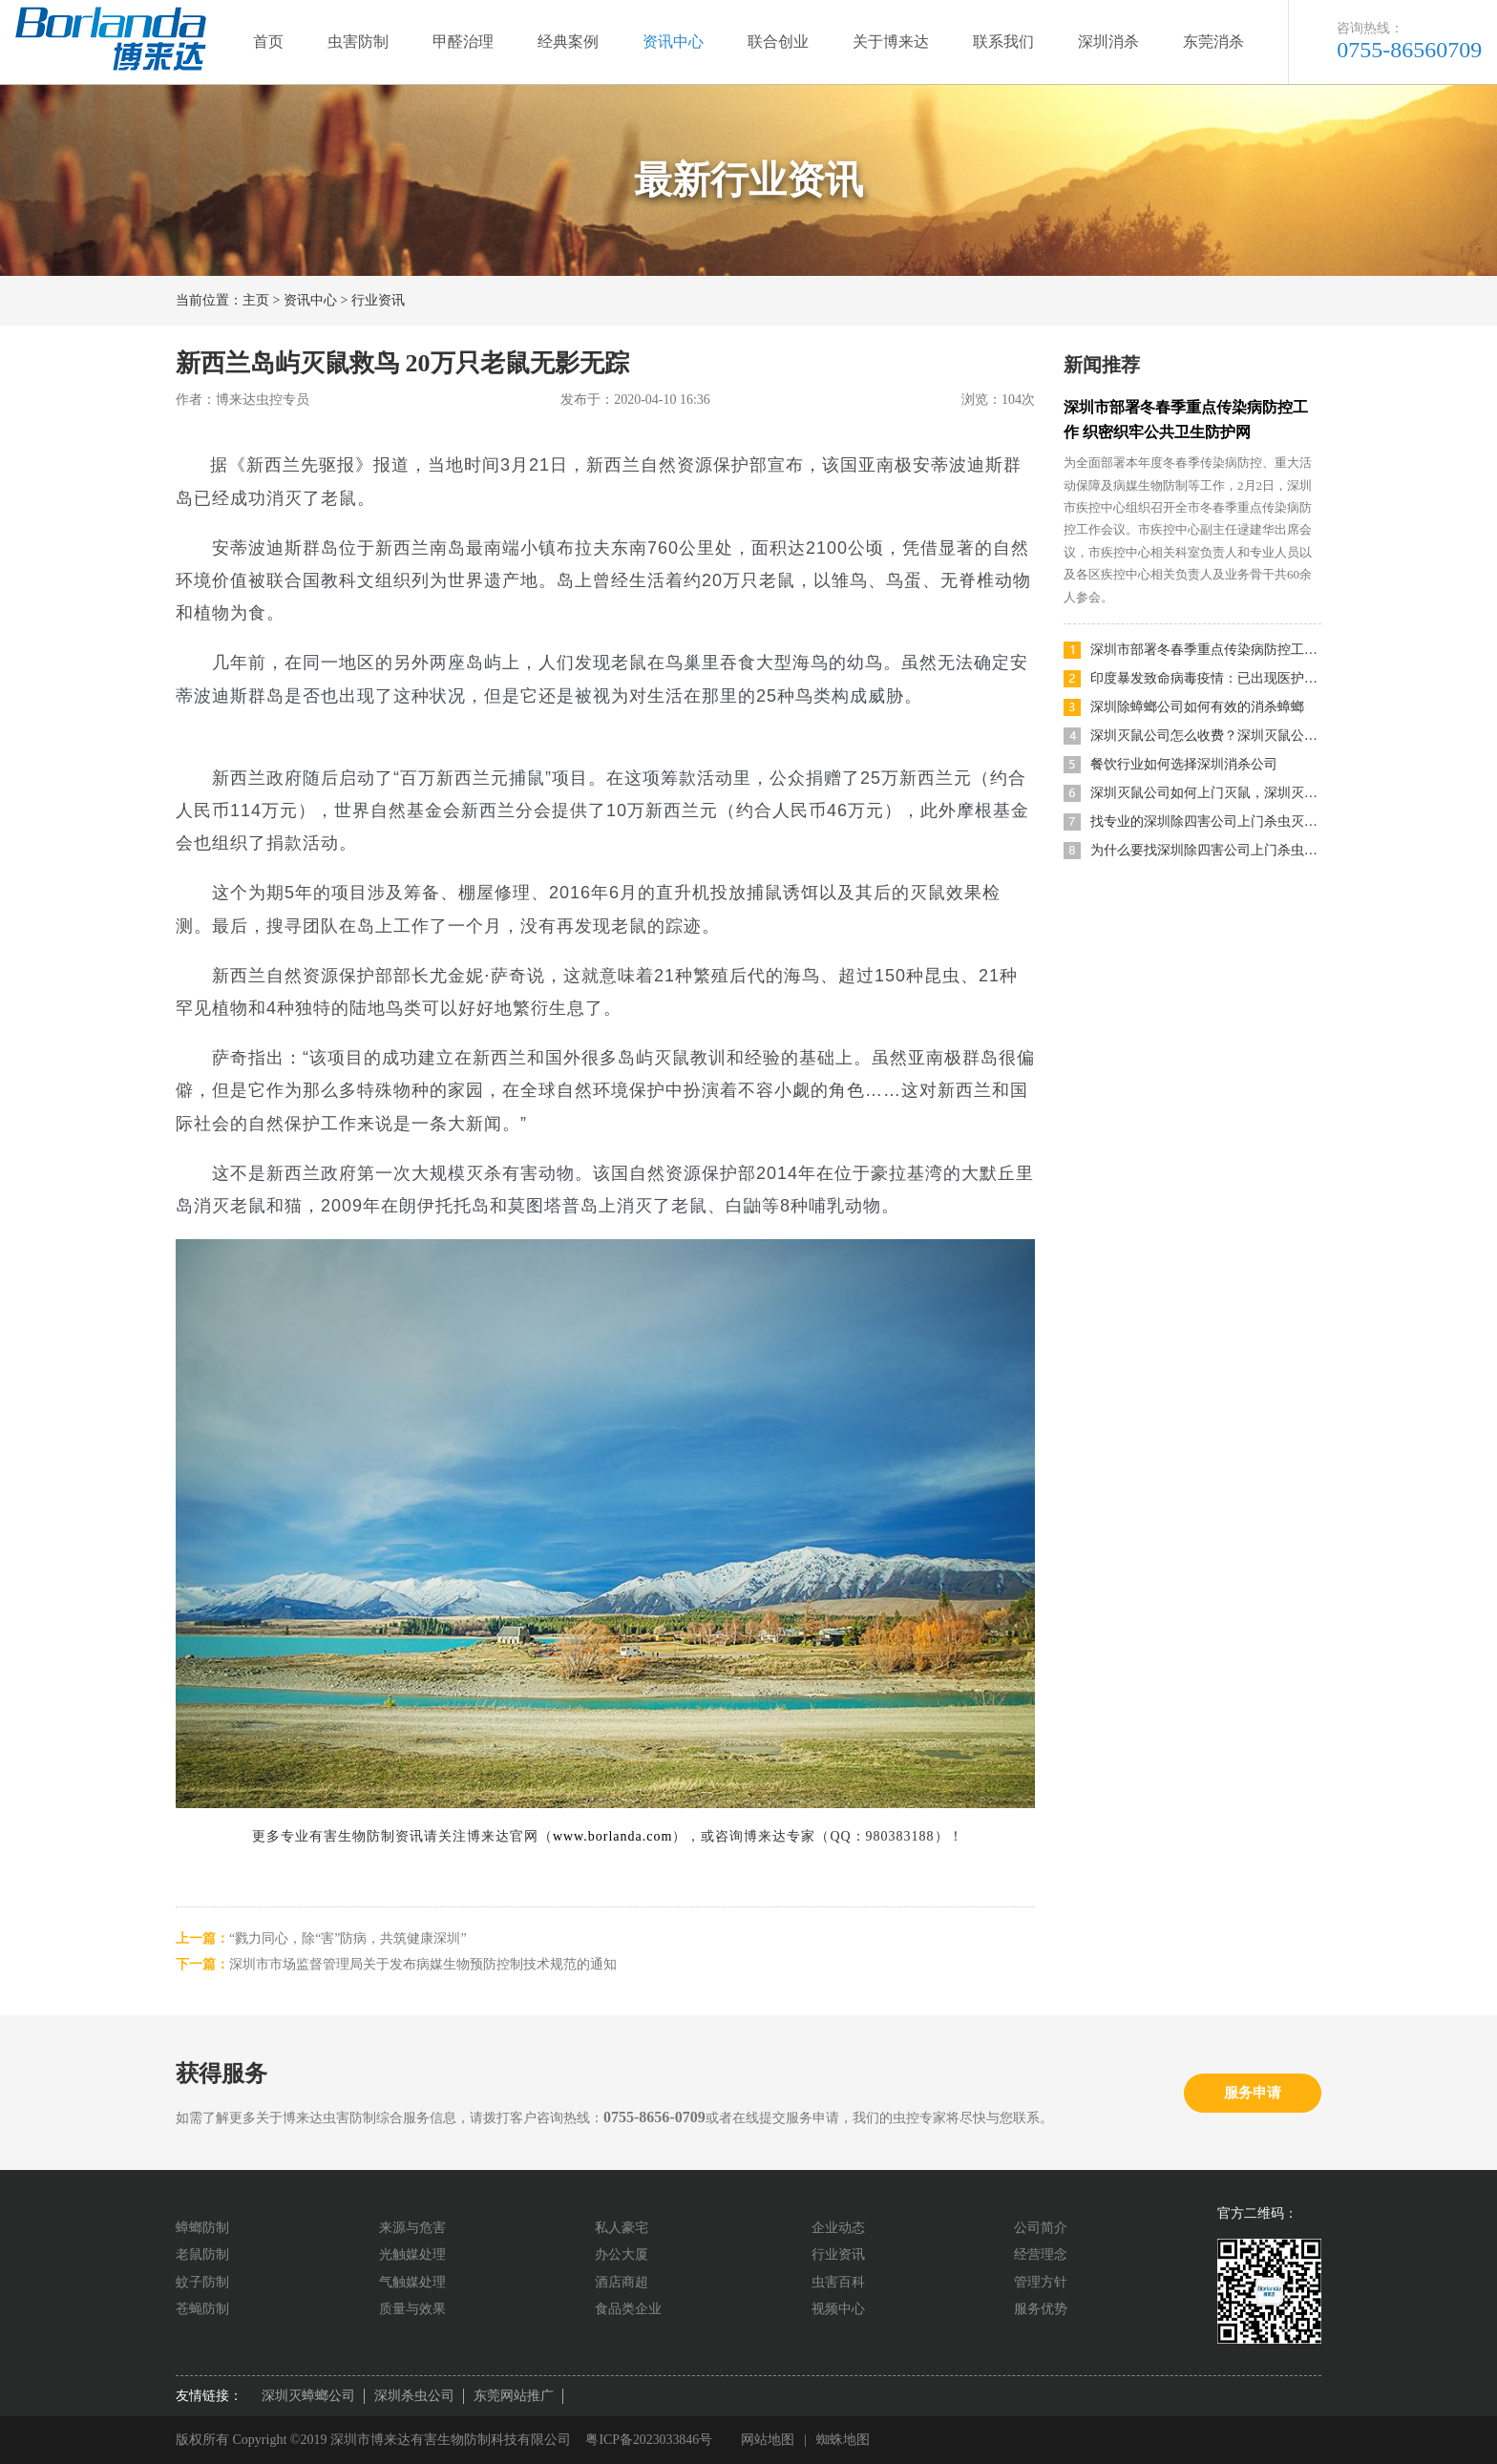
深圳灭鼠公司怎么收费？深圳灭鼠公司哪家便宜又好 (1205, 735)
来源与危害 (412, 2228)
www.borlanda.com (613, 1836)
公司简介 (1040, 2228)
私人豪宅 (621, 2228)
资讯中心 (673, 41)
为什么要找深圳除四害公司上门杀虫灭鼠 (1205, 850)
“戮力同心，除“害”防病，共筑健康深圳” (348, 1938)
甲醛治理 (463, 41)
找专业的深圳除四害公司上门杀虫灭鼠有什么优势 (1205, 821)
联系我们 (1003, 41)
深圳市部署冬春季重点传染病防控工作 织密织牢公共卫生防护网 (1205, 649)
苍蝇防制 (202, 2309)
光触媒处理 (412, 2254)
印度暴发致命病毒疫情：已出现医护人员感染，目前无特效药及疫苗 (1205, 678)
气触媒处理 (412, 2282)
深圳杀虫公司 (414, 2396)
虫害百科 (838, 2282)
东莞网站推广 (514, 2396)
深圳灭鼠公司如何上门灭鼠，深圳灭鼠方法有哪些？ (1205, 793)
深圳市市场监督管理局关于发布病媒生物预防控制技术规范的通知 (423, 1964)
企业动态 (838, 2228)
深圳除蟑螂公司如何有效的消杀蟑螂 (1197, 707)
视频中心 (838, 2309)
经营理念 (1040, 2254)
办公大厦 (621, 2254)
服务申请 (1252, 2092)
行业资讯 (378, 300)
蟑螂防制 (202, 2228)
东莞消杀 (1213, 41)
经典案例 (568, 41)
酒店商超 (621, 2282)
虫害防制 (358, 41)
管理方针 (1040, 2282)
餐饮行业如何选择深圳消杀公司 (1183, 764)
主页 (255, 300)
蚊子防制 (202, 2282)
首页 (268, 41)
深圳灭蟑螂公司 (308, 2396)
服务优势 (1040, 2309)
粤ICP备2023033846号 (649, 2439)
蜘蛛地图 (845, 2439)
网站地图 (768, 2439)
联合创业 (778, 41)
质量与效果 (412, 2309)
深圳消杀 (1108, 41)
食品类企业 (628, 2309)
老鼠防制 (202, 2254)
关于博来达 (891, 41)
